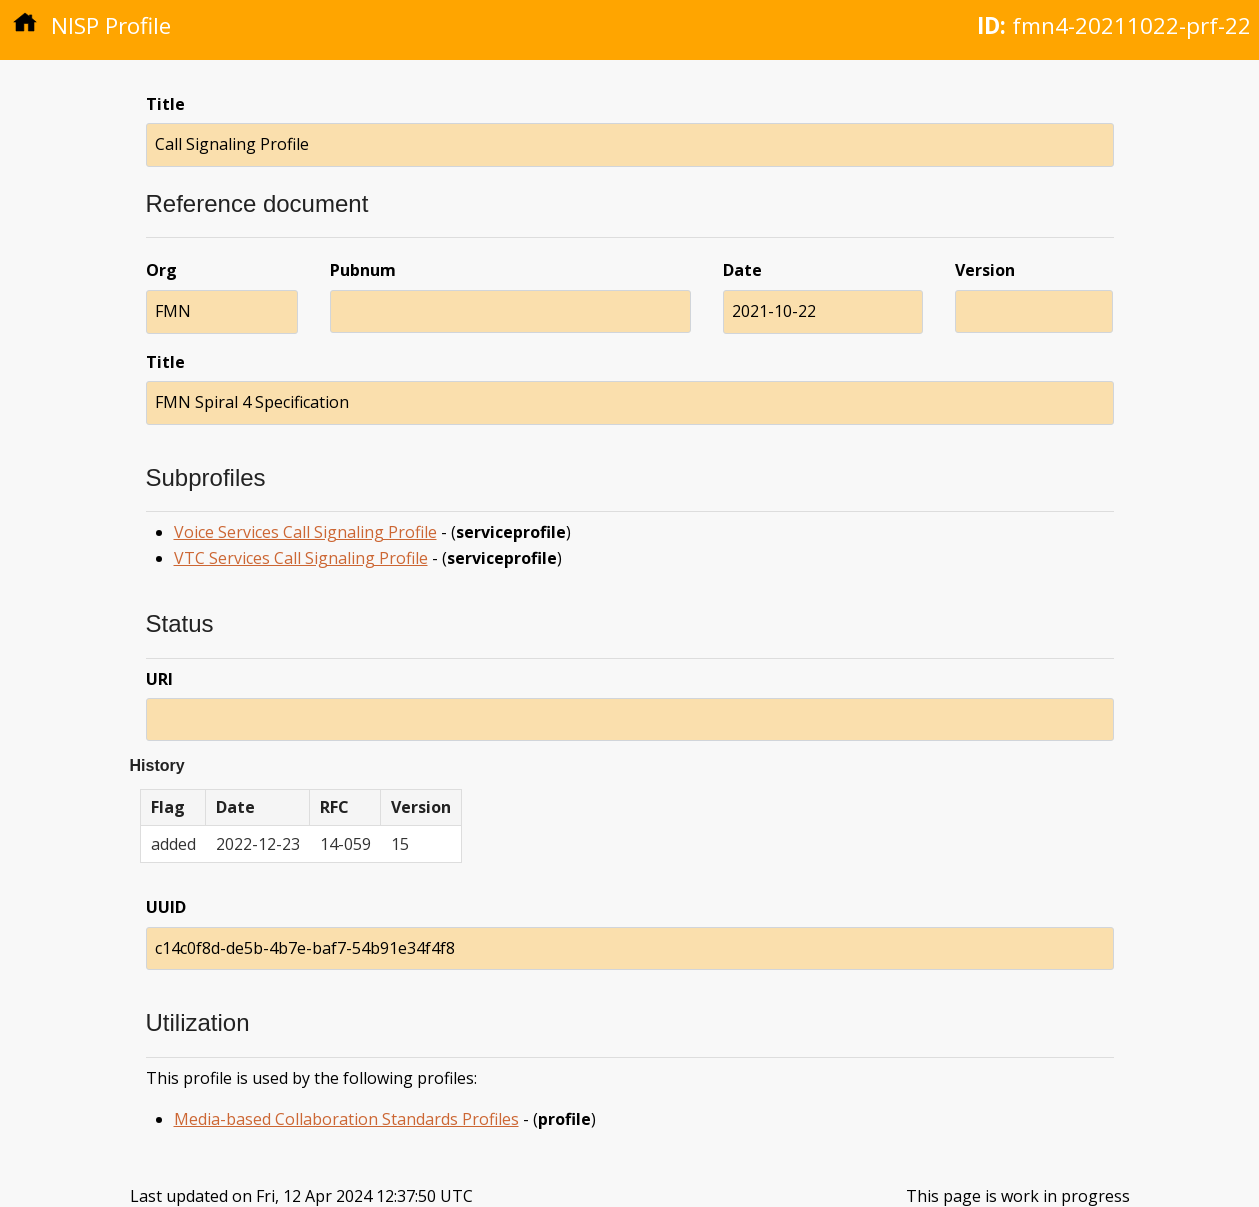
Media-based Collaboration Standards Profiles (346, 1119)
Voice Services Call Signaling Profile (305, 532)
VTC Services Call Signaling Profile (301, 558)
